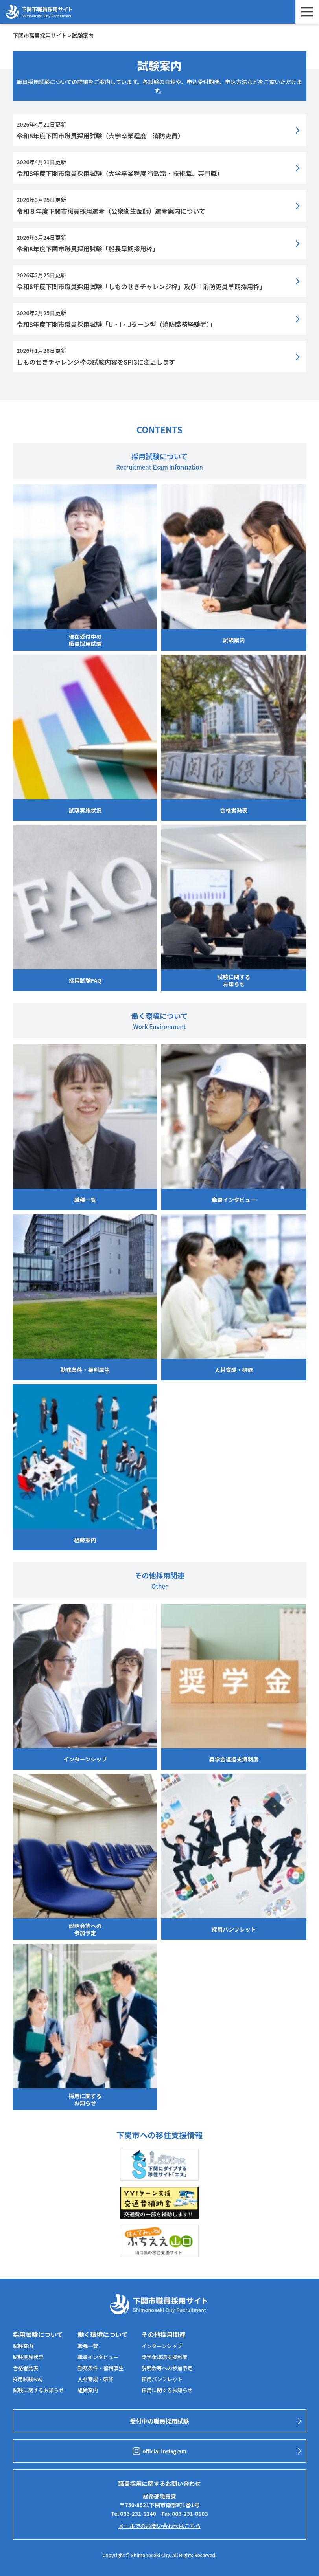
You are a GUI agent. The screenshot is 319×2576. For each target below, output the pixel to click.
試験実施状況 (28, 2357)
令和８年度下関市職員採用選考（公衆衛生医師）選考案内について (111, 211)
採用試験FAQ (27, 2379)
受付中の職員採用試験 (159, 2421)
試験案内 (23, 2346)
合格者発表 (25, 2368)
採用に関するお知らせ (167, 2390)
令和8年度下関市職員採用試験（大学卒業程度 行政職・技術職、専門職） (120, 173)
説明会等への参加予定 (167, 2368)
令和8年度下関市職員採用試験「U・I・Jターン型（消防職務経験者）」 (116, 324)
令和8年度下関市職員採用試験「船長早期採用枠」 (88, 248)
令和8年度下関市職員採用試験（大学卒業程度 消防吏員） (100, 135)
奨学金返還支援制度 (165, 2357)
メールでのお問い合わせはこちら (159, 2526)
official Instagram (159, 2451)
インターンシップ (162, 2346)
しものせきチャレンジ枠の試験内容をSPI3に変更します (96, 362)
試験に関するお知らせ (38, 2390)
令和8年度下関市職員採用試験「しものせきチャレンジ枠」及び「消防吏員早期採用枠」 (141, 286)
